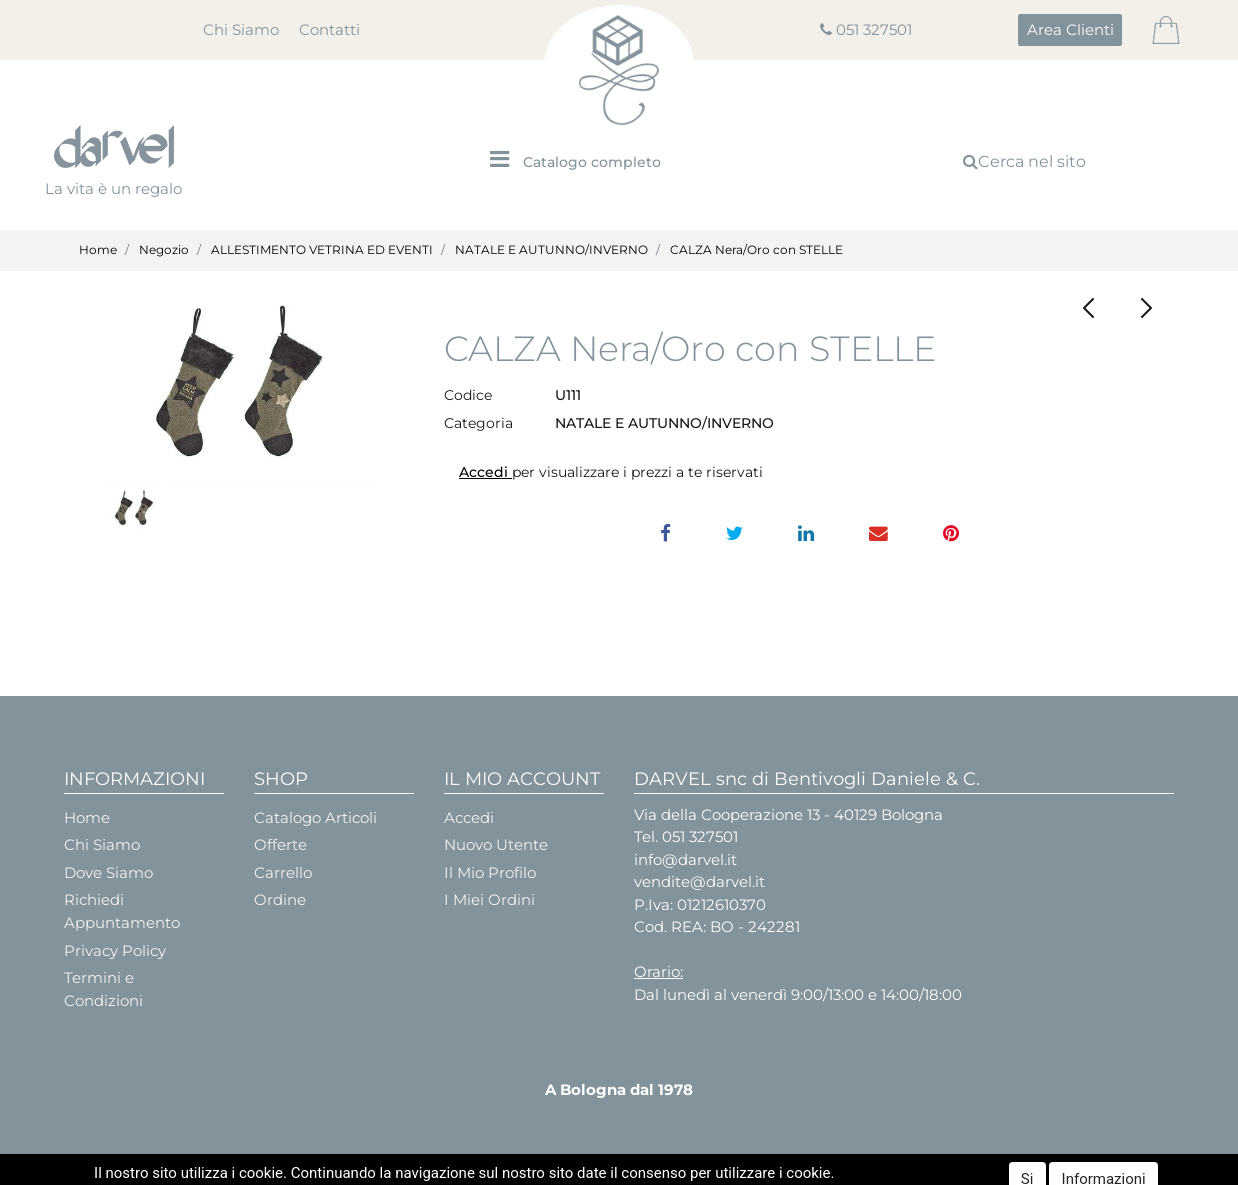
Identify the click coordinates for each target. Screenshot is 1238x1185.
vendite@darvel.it (699, 881)
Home (98, 249)
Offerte (280, 844)
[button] (1070, 30)
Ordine (280, 899)
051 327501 (874, 29)
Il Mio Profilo (490, 872)
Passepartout (669, 1167)
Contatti (329, 29)
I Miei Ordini (489, 899)
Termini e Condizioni (103, 989)
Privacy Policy (115, 950)
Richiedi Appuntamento (122, 911)
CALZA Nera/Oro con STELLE (756, 249)
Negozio (164, 249)
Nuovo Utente (496, 844)
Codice (468, 395)
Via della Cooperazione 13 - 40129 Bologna (788, 814)
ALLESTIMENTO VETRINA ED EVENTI (322, 249)
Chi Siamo (241, 29)
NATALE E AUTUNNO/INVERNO (551, 249)
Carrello (283, 872)
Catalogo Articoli (315, 817)
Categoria (478, 423)
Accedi (485, 472)
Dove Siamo (108, 872)
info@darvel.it (685, 859)
